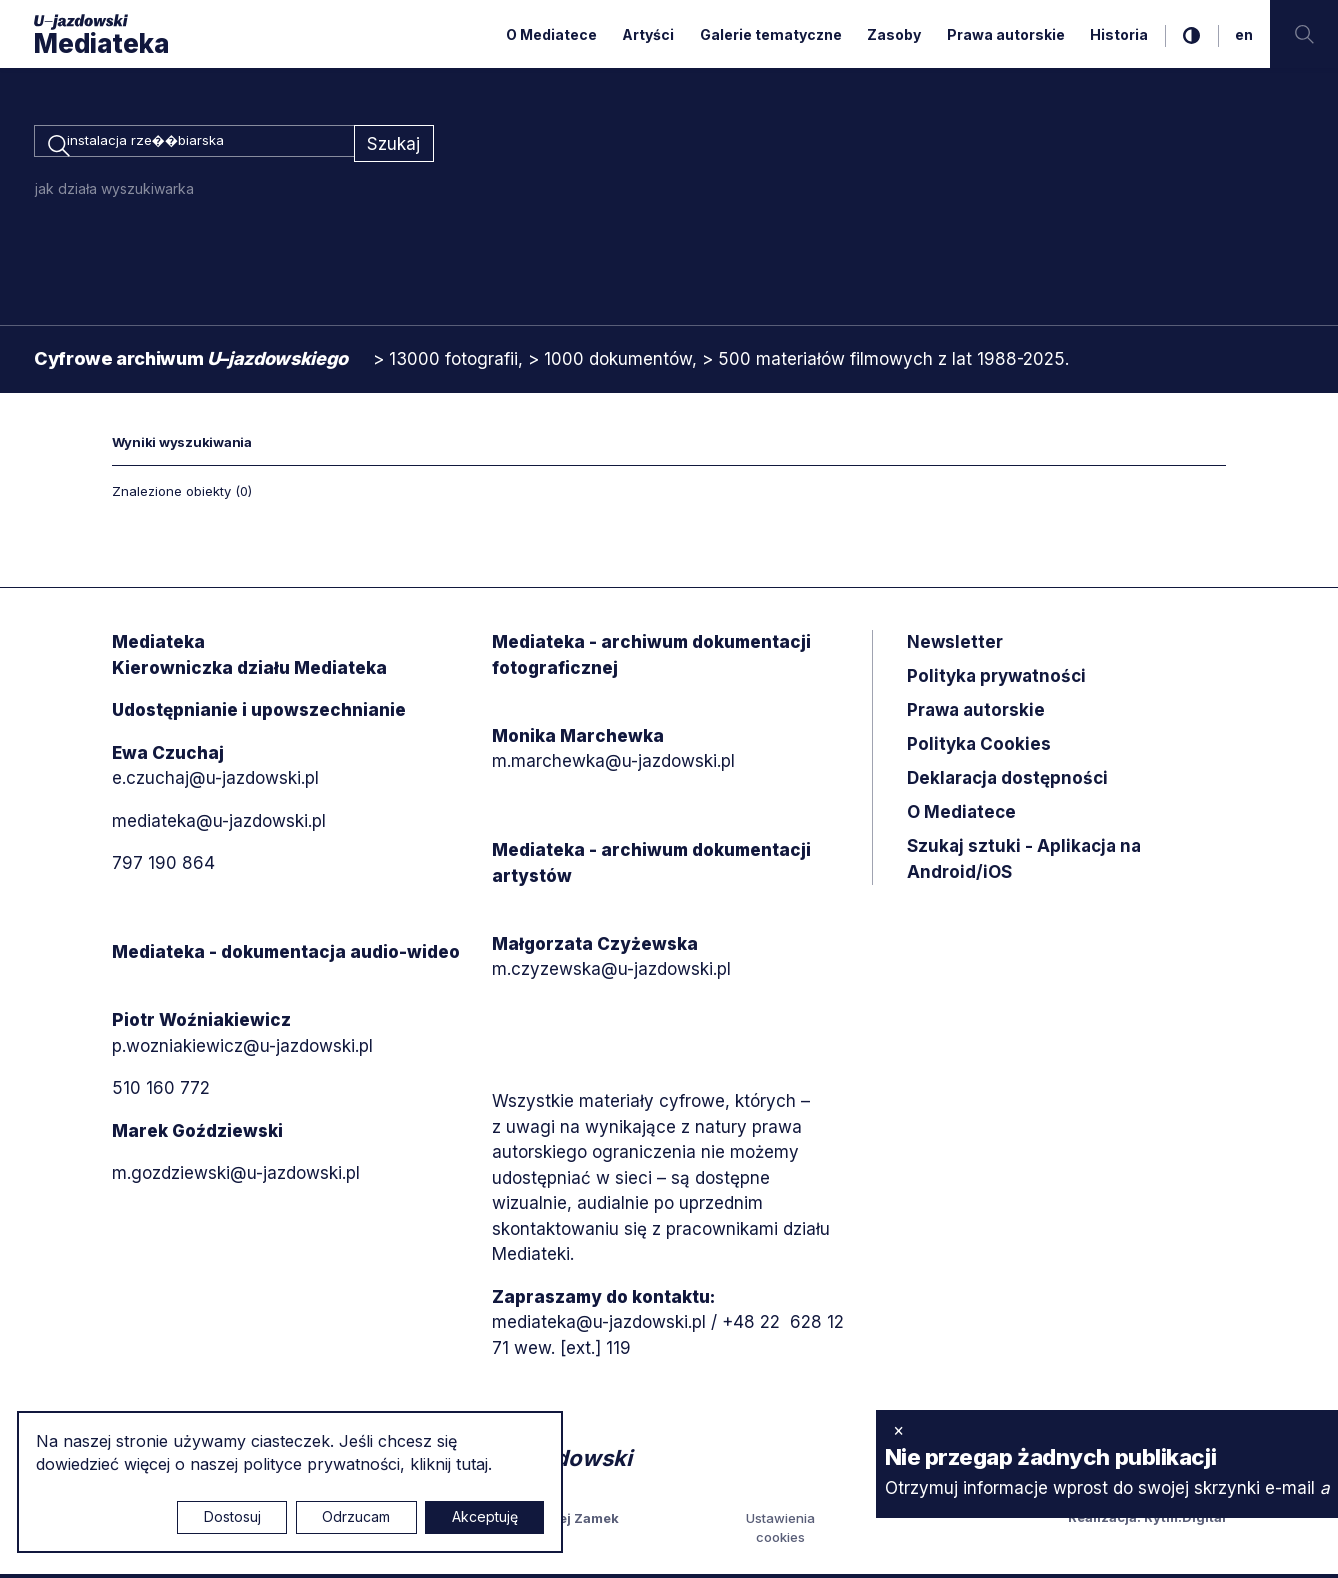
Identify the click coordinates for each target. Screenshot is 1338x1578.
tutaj (472, 1464)
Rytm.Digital (1185, 1520)
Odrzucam (356, 1516)
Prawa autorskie (1006, 34)
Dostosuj (232, 1516)
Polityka (979, 748)
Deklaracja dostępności (1007, 782)
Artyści (648, 34)
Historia (1119, 34)
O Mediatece (551, 34)
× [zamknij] (898, 1430)
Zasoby (894, 34)
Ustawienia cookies (780, 1531)
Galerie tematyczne (771, 34)
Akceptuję (485, 1516)
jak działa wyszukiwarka (114, 192)
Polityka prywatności (996, 680)
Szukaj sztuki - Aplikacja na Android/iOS (1024, 863)
